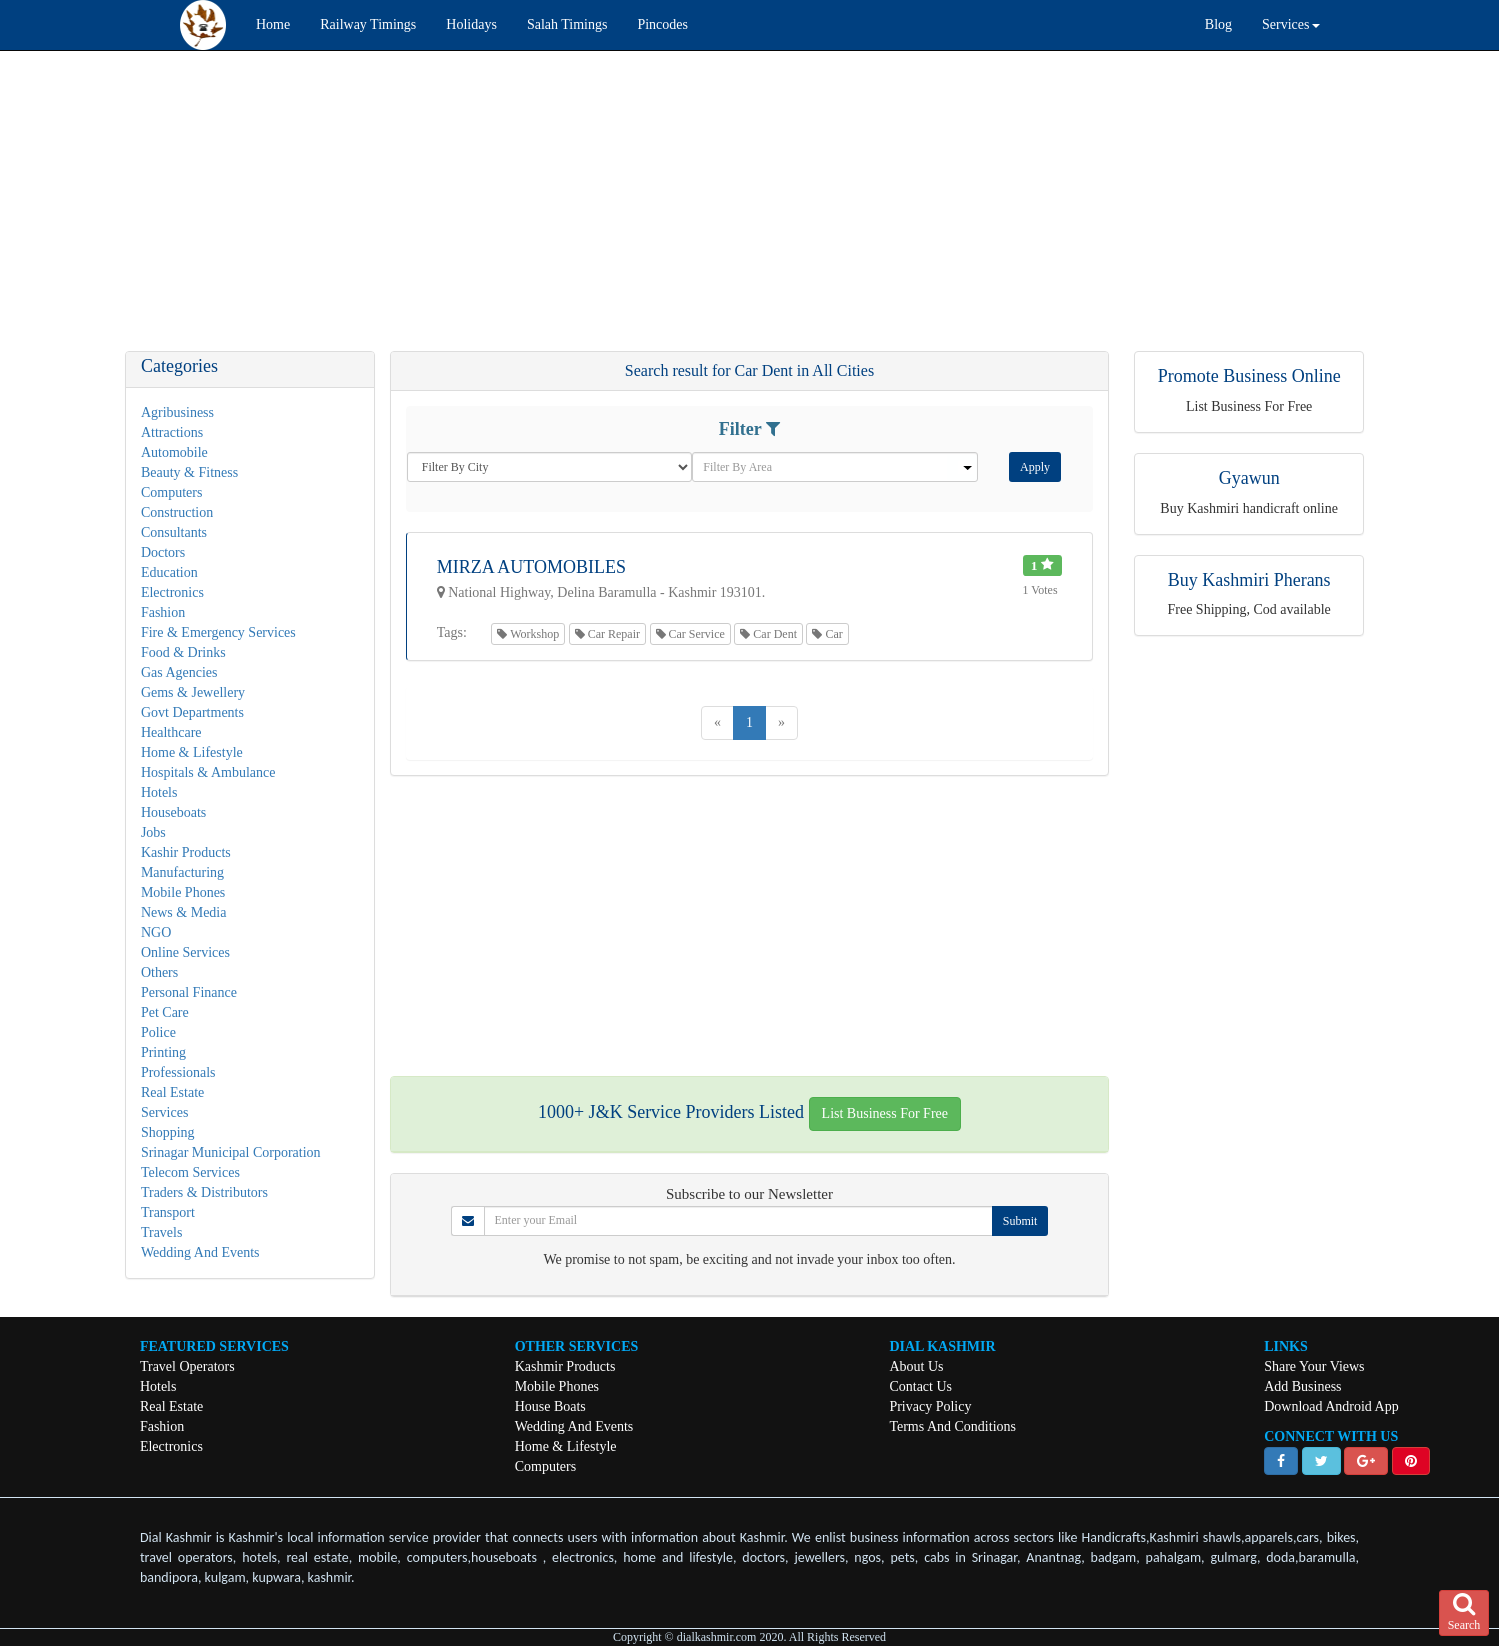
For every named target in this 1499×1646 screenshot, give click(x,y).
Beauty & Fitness (189, 472)
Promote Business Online (1249, 376)
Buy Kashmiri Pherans (1249, 580)
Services (164, 1112)
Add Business (1302, 1386)
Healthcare (171, 732)
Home (273, 24)
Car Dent (768, 634)
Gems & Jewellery (193, 692)
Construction (177, 512)
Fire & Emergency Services (218, 632)
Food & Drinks (183, 652)
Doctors (163, 552)
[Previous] (717, 723)
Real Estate (172, 1092)
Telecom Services (190, 1172)
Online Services (185, 952)
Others (159, 972)
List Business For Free (885, 1113)
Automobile (174, 452)
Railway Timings (368, 24)
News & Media (184, 912)
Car (827, 634)
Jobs (153, 832)
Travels (162, 1232)
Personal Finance (189, 992)
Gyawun (1249, 478)
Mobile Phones (183, 892)
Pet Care (165, 1012)
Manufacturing (182, 872)
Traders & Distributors (204, 1192)
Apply (1035, 467)
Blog (1218, 24)
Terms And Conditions (952, 1426)
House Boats (550, 1406)
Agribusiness (177, 412)
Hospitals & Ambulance (208, 772)
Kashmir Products (565, 1366)
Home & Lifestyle (192, 752)
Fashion (163, 612)
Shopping (168, 1132)
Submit (1020, 1221)
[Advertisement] (600, 211)
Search (1464, 1612)
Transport (168, 1212)
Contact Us (920, 1386)
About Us (916, 1366)
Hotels (159, 792)
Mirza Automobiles (531, 567)
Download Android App (1331, 1406)
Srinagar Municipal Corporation (231, 1152)
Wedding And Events (200, 1252)
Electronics (172, 592)
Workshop (528, 634)
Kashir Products (186, 852)
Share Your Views (1314, 1366)
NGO (156, 932)
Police (158, 1032)
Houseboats (173, 812)
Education (169, 572)
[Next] (781, 723)
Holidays (471, 24)
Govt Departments (192, 712)
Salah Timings (567, 24)
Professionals (178, 1072)
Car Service (690, 634)
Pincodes (662, 24)
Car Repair (607, 634)
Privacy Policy (930, 1406)
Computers (171, 492)
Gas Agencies (179, 672)
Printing (163, 1052)
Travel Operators (187, 1366)
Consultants (174, 532)
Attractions (172, 432)
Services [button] (1290, 24)
